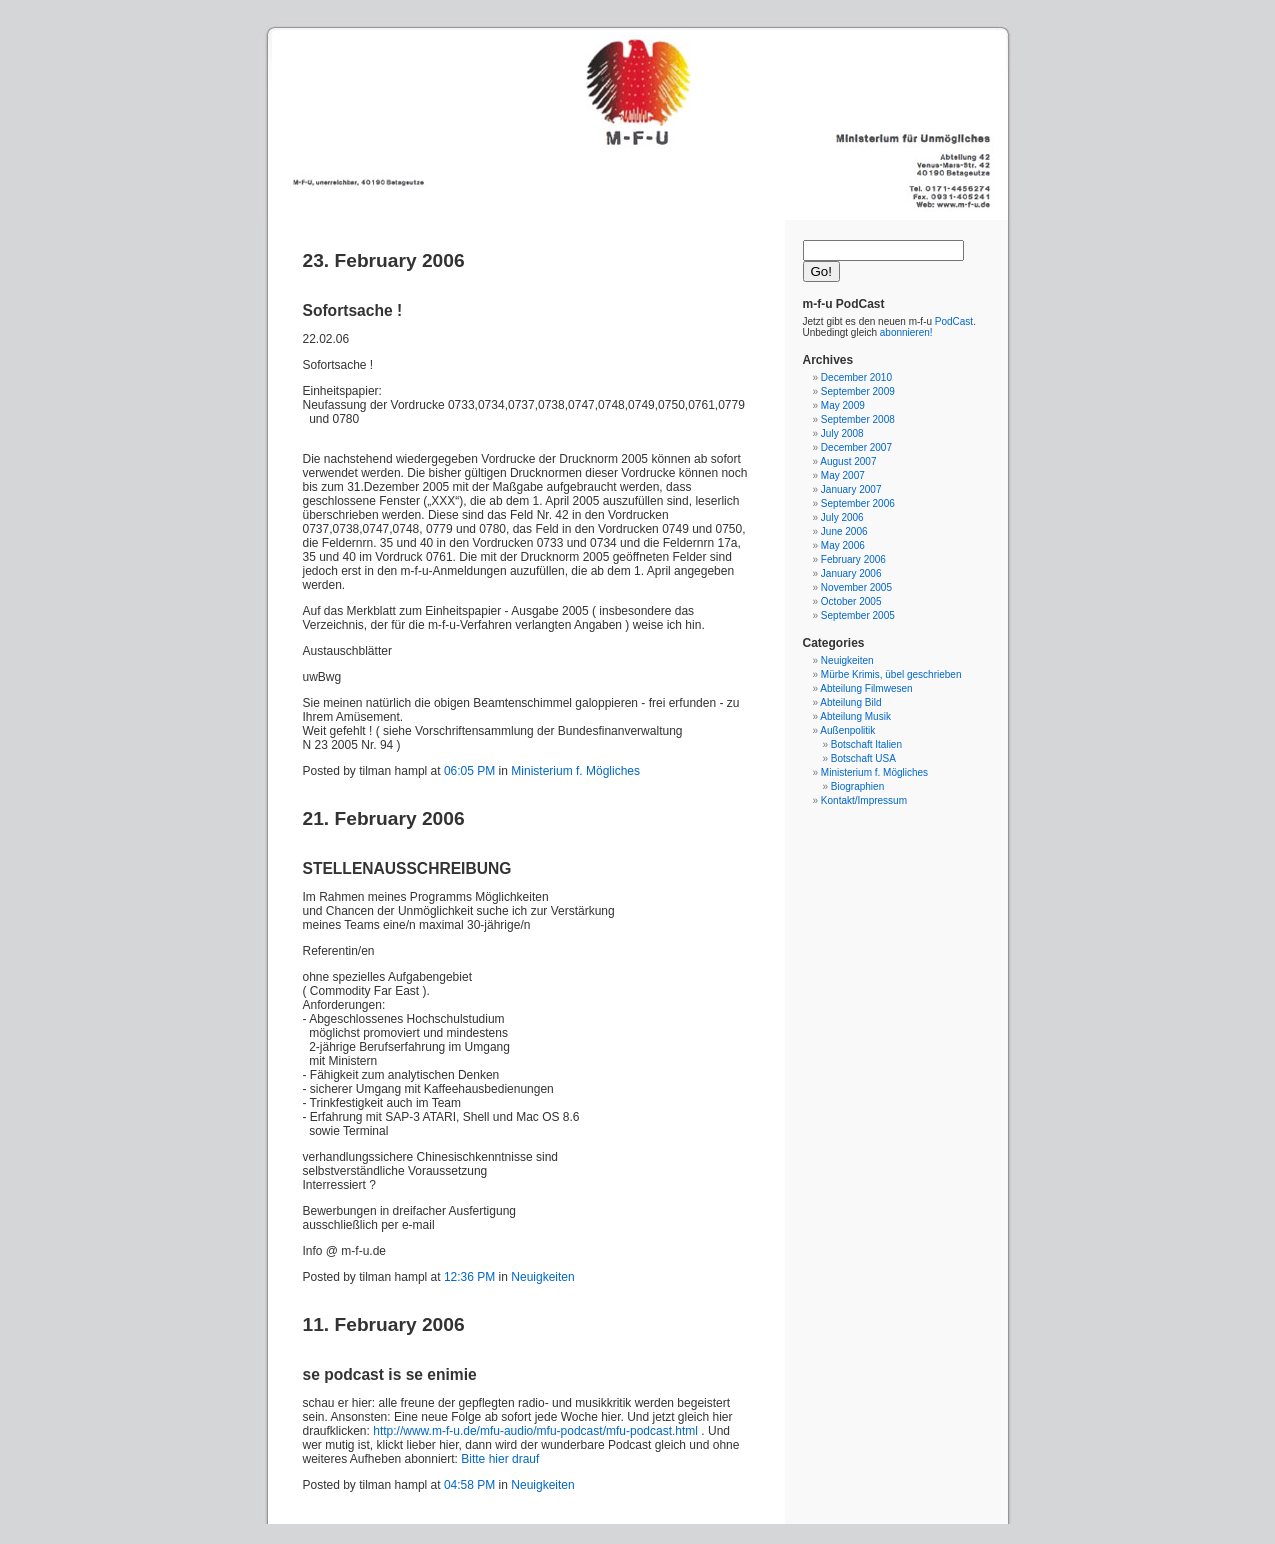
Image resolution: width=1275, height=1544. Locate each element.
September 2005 (858, 615)
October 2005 (851, 601)
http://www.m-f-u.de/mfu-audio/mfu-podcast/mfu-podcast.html (535, 1431)
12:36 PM (469, 1277)
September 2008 (858, 419)
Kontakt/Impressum (864, 800)
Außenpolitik (847, 730)
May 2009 (843, 405)
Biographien (857, 786)
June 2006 (844, 531)
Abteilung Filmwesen (866, 688)
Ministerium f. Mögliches (575, 771)
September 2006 (858, 503)
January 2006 (851, 573)
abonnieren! (906, 332)
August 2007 (848, 461)
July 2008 (842, 433)
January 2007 (851, 489)
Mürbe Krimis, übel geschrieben (891, 674)
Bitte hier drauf (500, 1459)
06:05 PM (469, 771)
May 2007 (843, 475)
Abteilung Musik (855, 716)
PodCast (954, 321)
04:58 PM (469, 1485)
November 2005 (856, 587)
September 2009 (858, 391)
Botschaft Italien (866, 744)
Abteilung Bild (850, 702)
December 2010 (856, 377)
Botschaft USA (863, 758)
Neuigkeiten (542, 1277)
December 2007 (856, 447)
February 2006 (853, 559)
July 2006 (842, 517)
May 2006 (843, 545)
